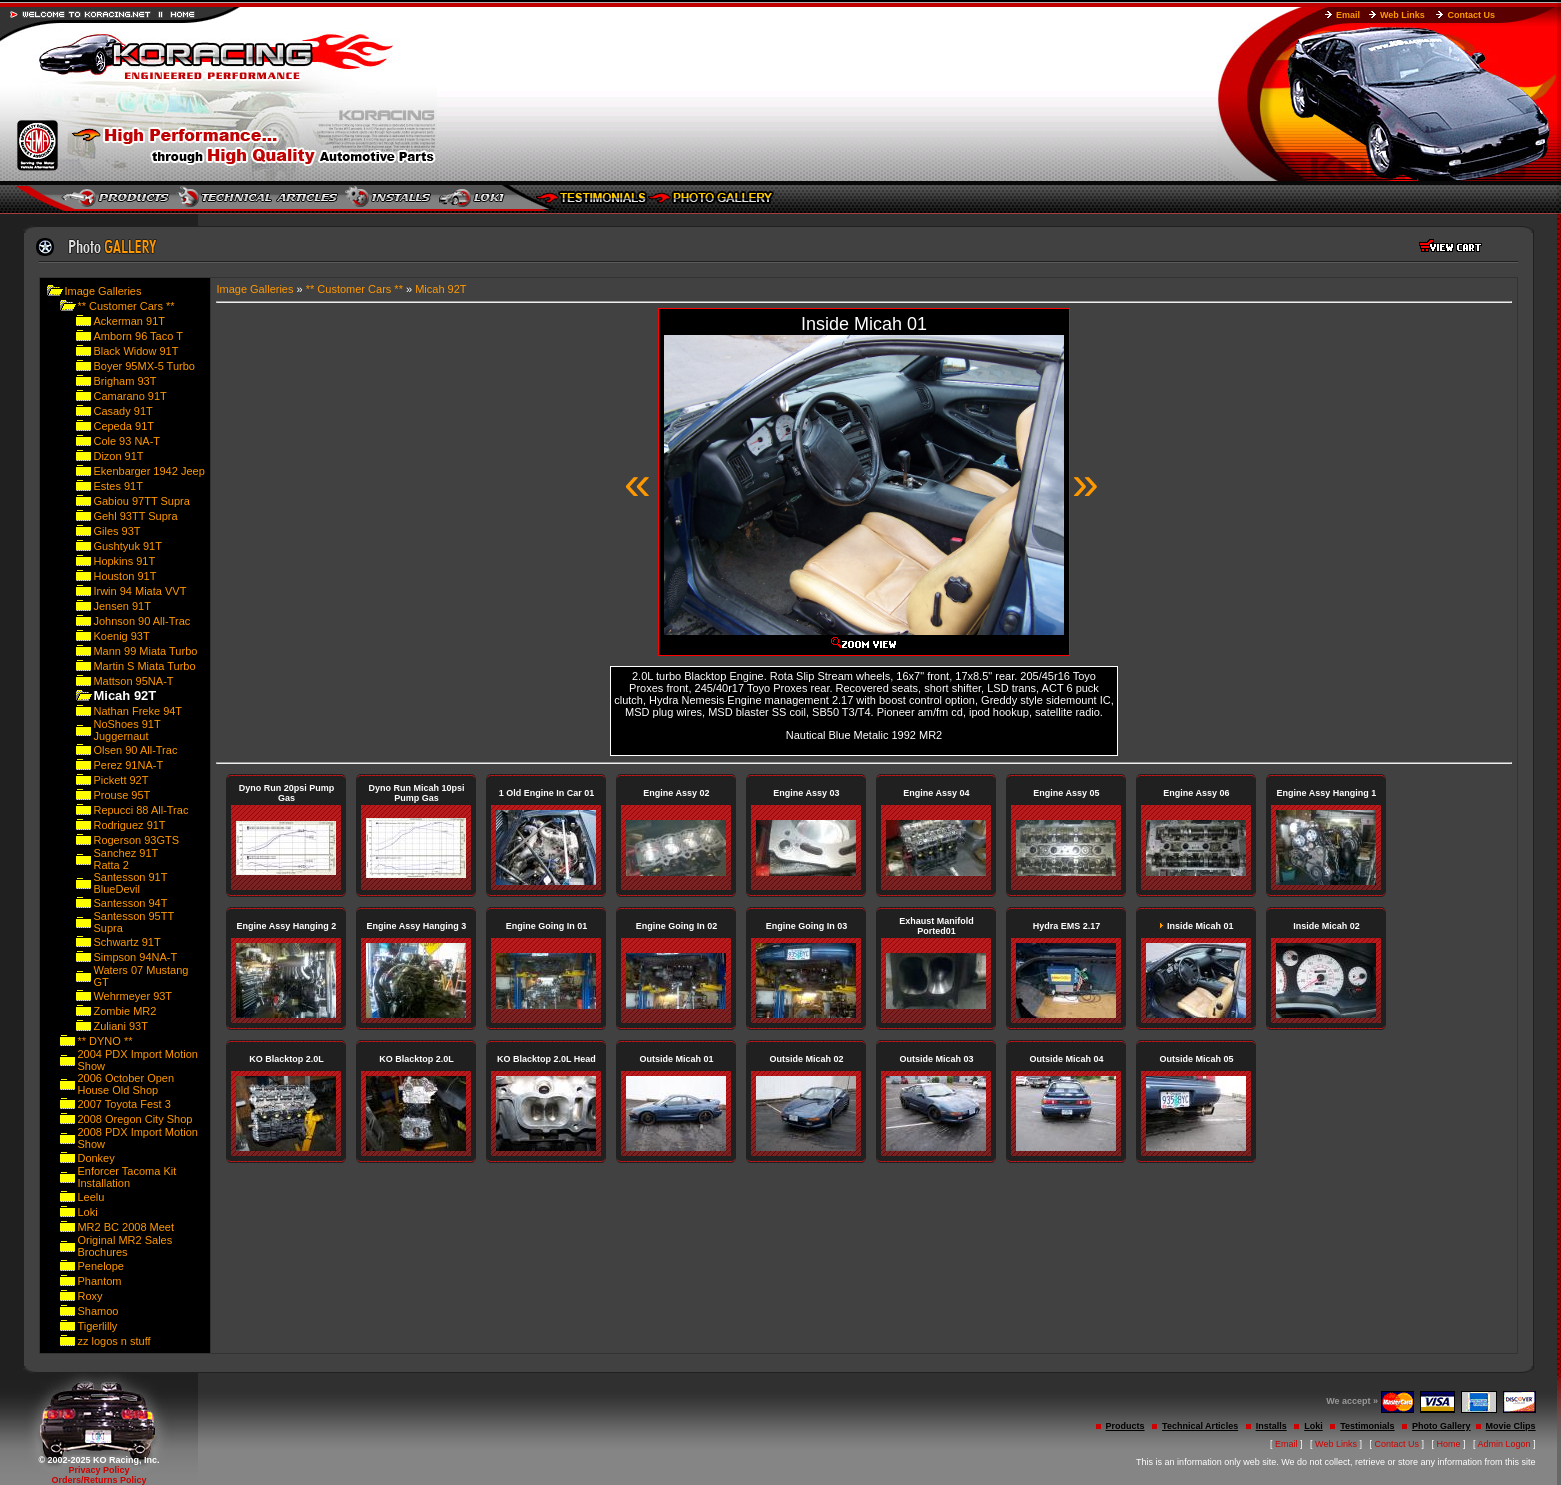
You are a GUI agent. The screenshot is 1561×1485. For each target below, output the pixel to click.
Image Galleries (102, 291)
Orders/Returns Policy (98, 1480)
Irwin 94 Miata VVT (139, 591)
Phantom (99, 1281)
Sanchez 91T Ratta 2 (125, 859)
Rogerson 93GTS (136, 840)
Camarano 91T (129, 396)
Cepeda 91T (123, 426)
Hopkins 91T (124, 561)
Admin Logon (1504, 1444)
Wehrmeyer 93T (132, 996)
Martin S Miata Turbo (144, 666)
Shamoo (97, 1311)
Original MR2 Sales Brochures (124, 1246)
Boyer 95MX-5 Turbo (144, 366)
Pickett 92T (120, 780)
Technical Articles (1200, 1426)
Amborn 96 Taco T (137, 336)
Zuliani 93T (120, 1026)
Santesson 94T (130, 903)
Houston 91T (124, 576)
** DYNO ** (104, 1041)
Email (1348, 15)
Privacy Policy (98, 1470)
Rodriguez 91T (129, 825)
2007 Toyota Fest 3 (123, 1104)
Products (1125, 1426)
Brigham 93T (124, 381)
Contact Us (1471, 15)
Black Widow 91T (135, 351)
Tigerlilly (97, 1326)
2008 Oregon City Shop (134, 1119)
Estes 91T (118, 486)
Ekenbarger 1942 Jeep (148, 471)
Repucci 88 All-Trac (140, 810)
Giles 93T (116, 531)
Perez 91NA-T (128, 765)
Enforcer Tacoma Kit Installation (126, 1177)
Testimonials (1367, 1426)
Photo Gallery (1441, 1426)
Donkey (95, 1158)
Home (1449, 1444)
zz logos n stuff (113, 1341)
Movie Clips (1511, 1426)
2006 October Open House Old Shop (125, 1084)
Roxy (89, 1296)
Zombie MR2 (124, 1011)
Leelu (90, 1197)
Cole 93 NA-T (126, 441)
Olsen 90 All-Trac (135, 750)
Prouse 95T (121, 795)
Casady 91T (122, 411)
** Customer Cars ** (125, 306)
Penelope (100, 1266)
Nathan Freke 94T (137, 711)
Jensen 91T (121, 606)
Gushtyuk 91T (127, 546)
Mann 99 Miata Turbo (145, 651)
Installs (1271, 1426)
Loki (87, 1212)
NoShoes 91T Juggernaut (126, 730)
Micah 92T (440, 289)
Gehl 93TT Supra (135, 516)
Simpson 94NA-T (135, 957)
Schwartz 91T (126, 942)
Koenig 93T (121, 636)
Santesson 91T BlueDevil (130, 883)
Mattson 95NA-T (133, 681)
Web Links (1402, 15)
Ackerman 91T (129, 321)
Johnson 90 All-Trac (141, 621)
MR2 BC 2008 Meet (125, 1227)
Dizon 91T (118, 456)
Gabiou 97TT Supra (141, 501)
